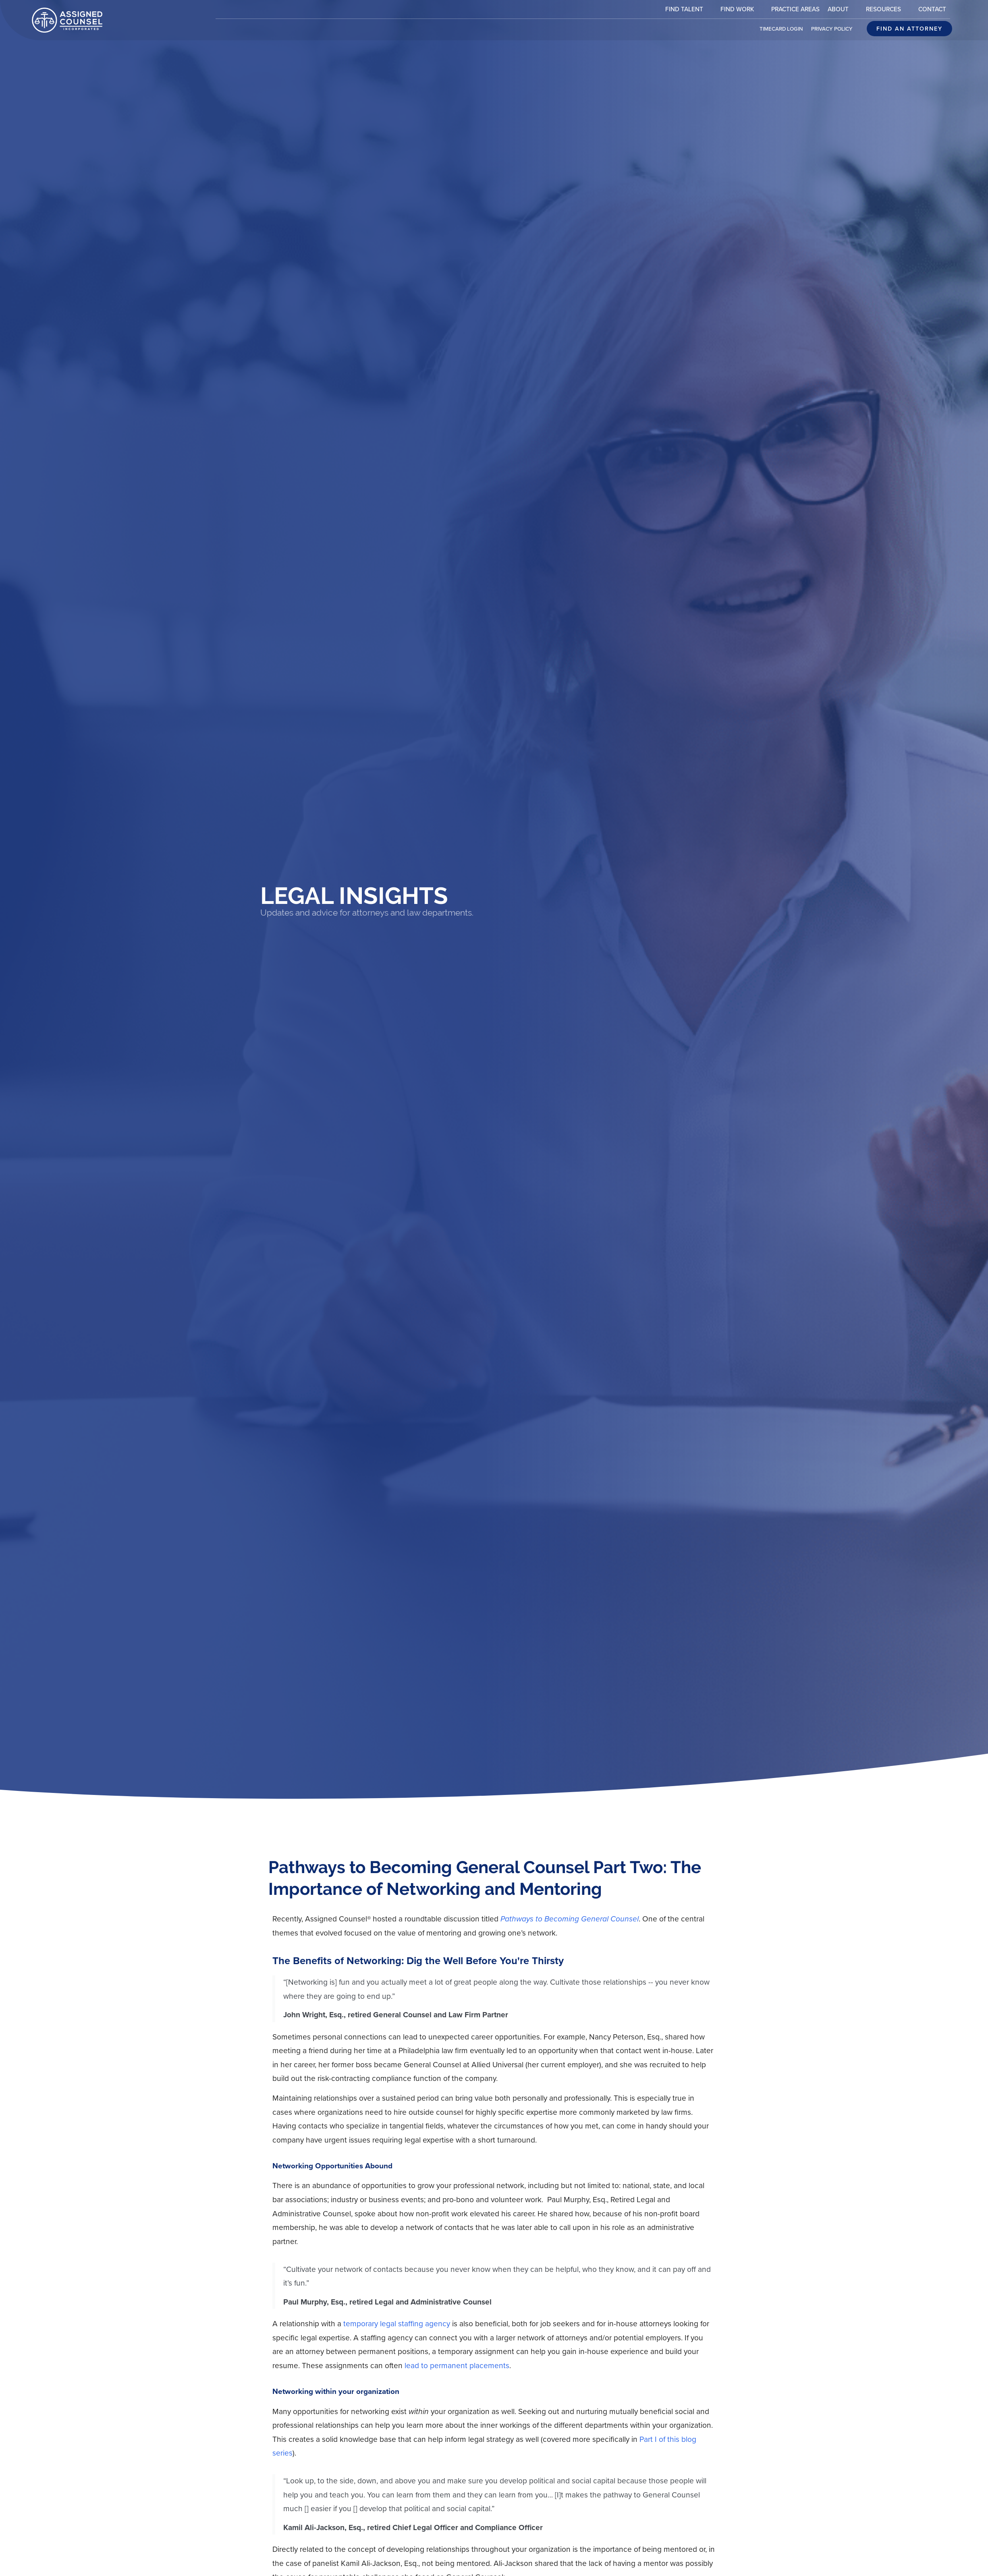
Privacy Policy (834, 31)
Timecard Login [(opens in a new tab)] (783, 31)
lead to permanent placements (457, 2365)
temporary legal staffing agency (396, 2323)
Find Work (743, 10)
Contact (934, 11)
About (845, 10)
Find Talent (690, 10)
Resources (890, 10)
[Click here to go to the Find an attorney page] (909, 28)
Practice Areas (797, 11)
